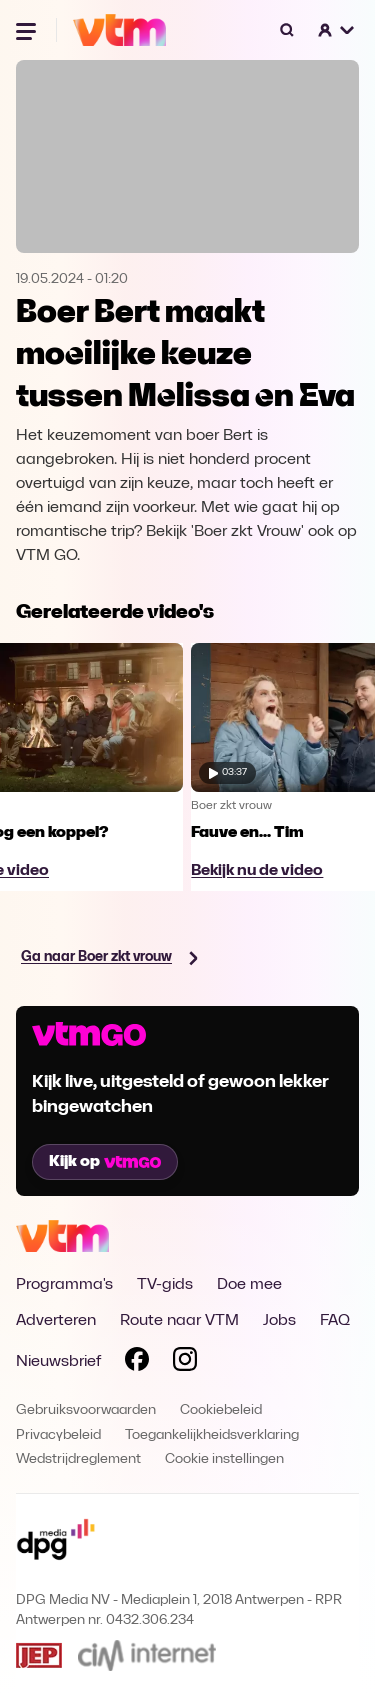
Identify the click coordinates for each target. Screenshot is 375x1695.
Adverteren (56, 1321)
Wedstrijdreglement (78, 1459)
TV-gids (165, 1285)
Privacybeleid (58, 1435)
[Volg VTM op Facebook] (137, 1363)
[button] (337, 30)
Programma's (64, 1285)
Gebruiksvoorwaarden (86, 1410)
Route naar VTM (179, 1321)
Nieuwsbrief (58, 1362)
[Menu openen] (28, 30)
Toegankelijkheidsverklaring (212, 1435)
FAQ (335, 1321)
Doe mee (249, 1285)
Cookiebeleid (221, 1410)
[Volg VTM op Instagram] (185, 1363)
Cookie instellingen (224, 1459)
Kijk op (105, 1162)
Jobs (279, 1321)
